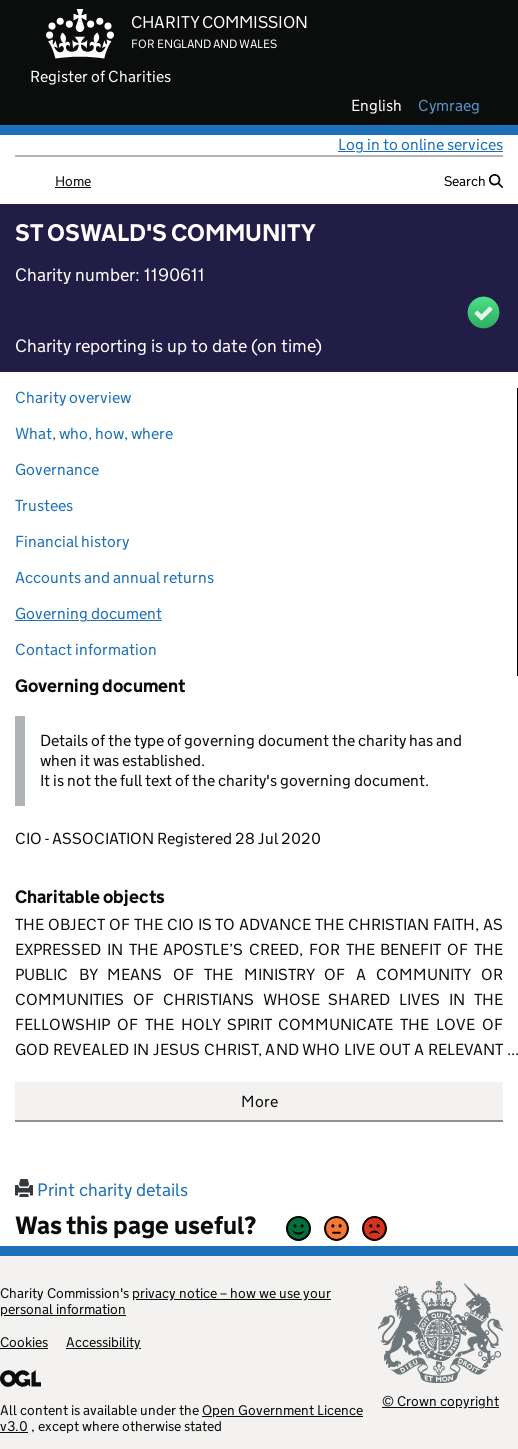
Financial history (72, 541)
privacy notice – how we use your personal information (165, 1301)
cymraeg (449, 106)
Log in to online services (420, 144)
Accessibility (103, 1342)
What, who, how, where (94, 433)
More (259, 1101)
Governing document (88, 613)
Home (73, 181)
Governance (57, 469)
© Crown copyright (440, 1400)
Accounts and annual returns (114, 577)
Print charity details (101, 1190)
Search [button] (473, 181)
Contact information (86, 649)
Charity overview (73, 397)
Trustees (44, 505)
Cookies (24, 1342)
